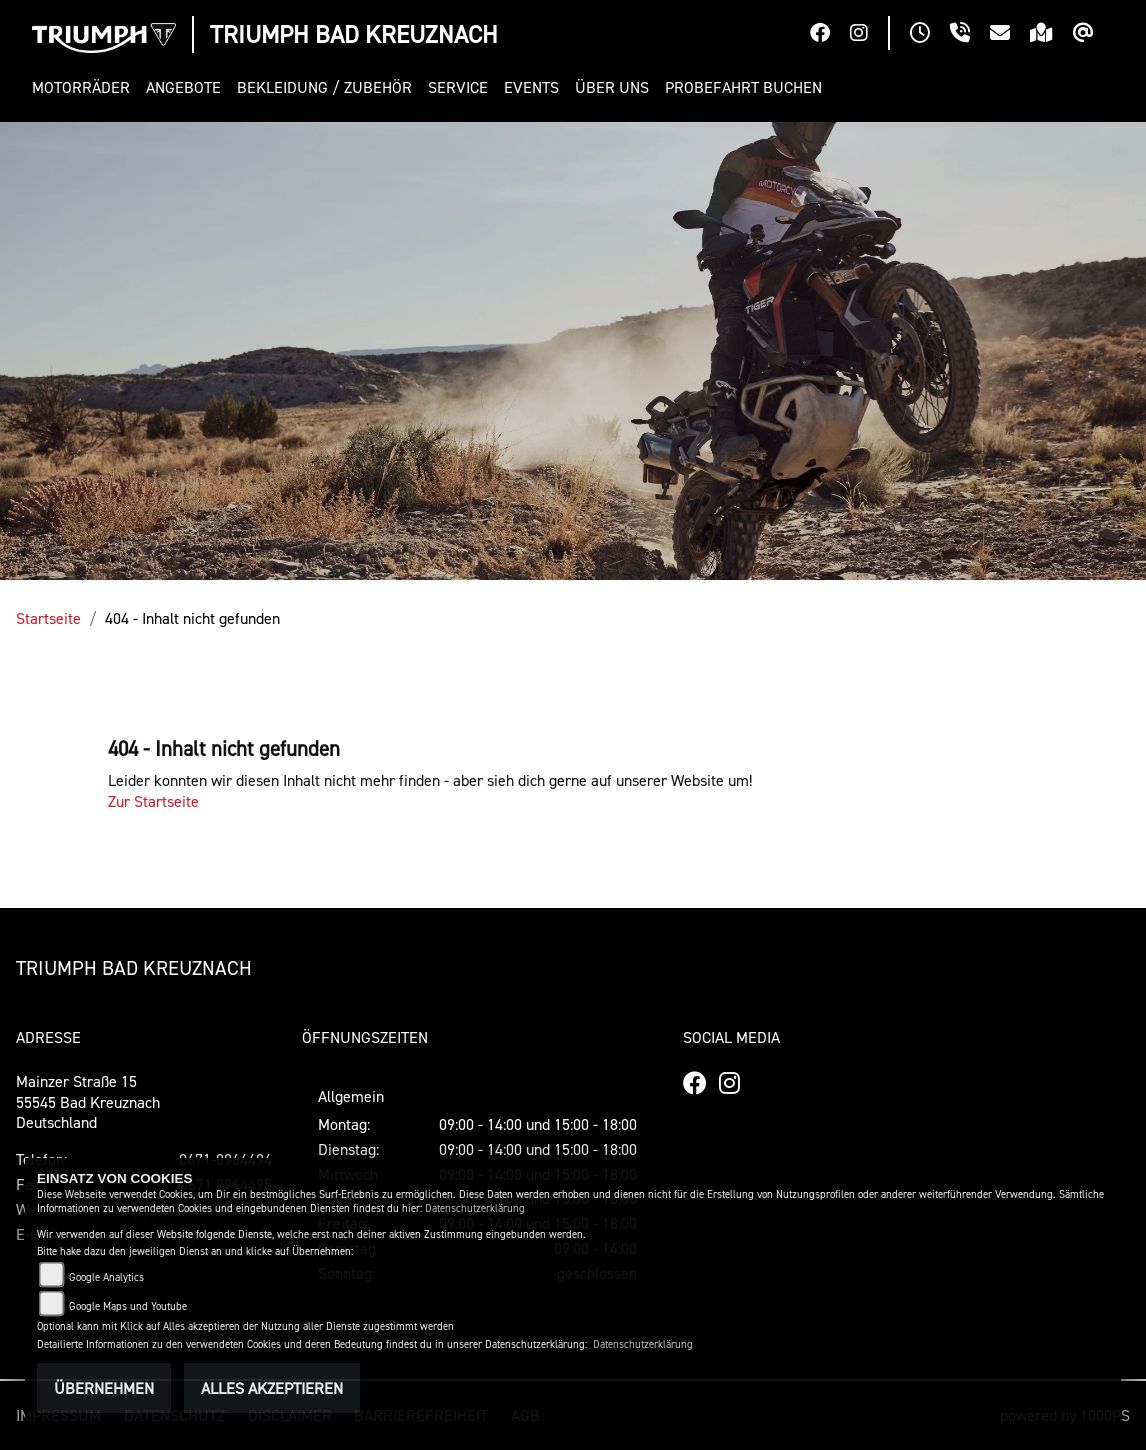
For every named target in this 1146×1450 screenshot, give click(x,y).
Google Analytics (106, 1277)
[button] (85, 87)
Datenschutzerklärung (475, 1208)
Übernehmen (104, 1388)
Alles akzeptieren (272, 1388)
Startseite (48, 618)
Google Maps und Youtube (128, 1306)
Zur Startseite (153, 801)
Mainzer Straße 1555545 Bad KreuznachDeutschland (88, 1102)
